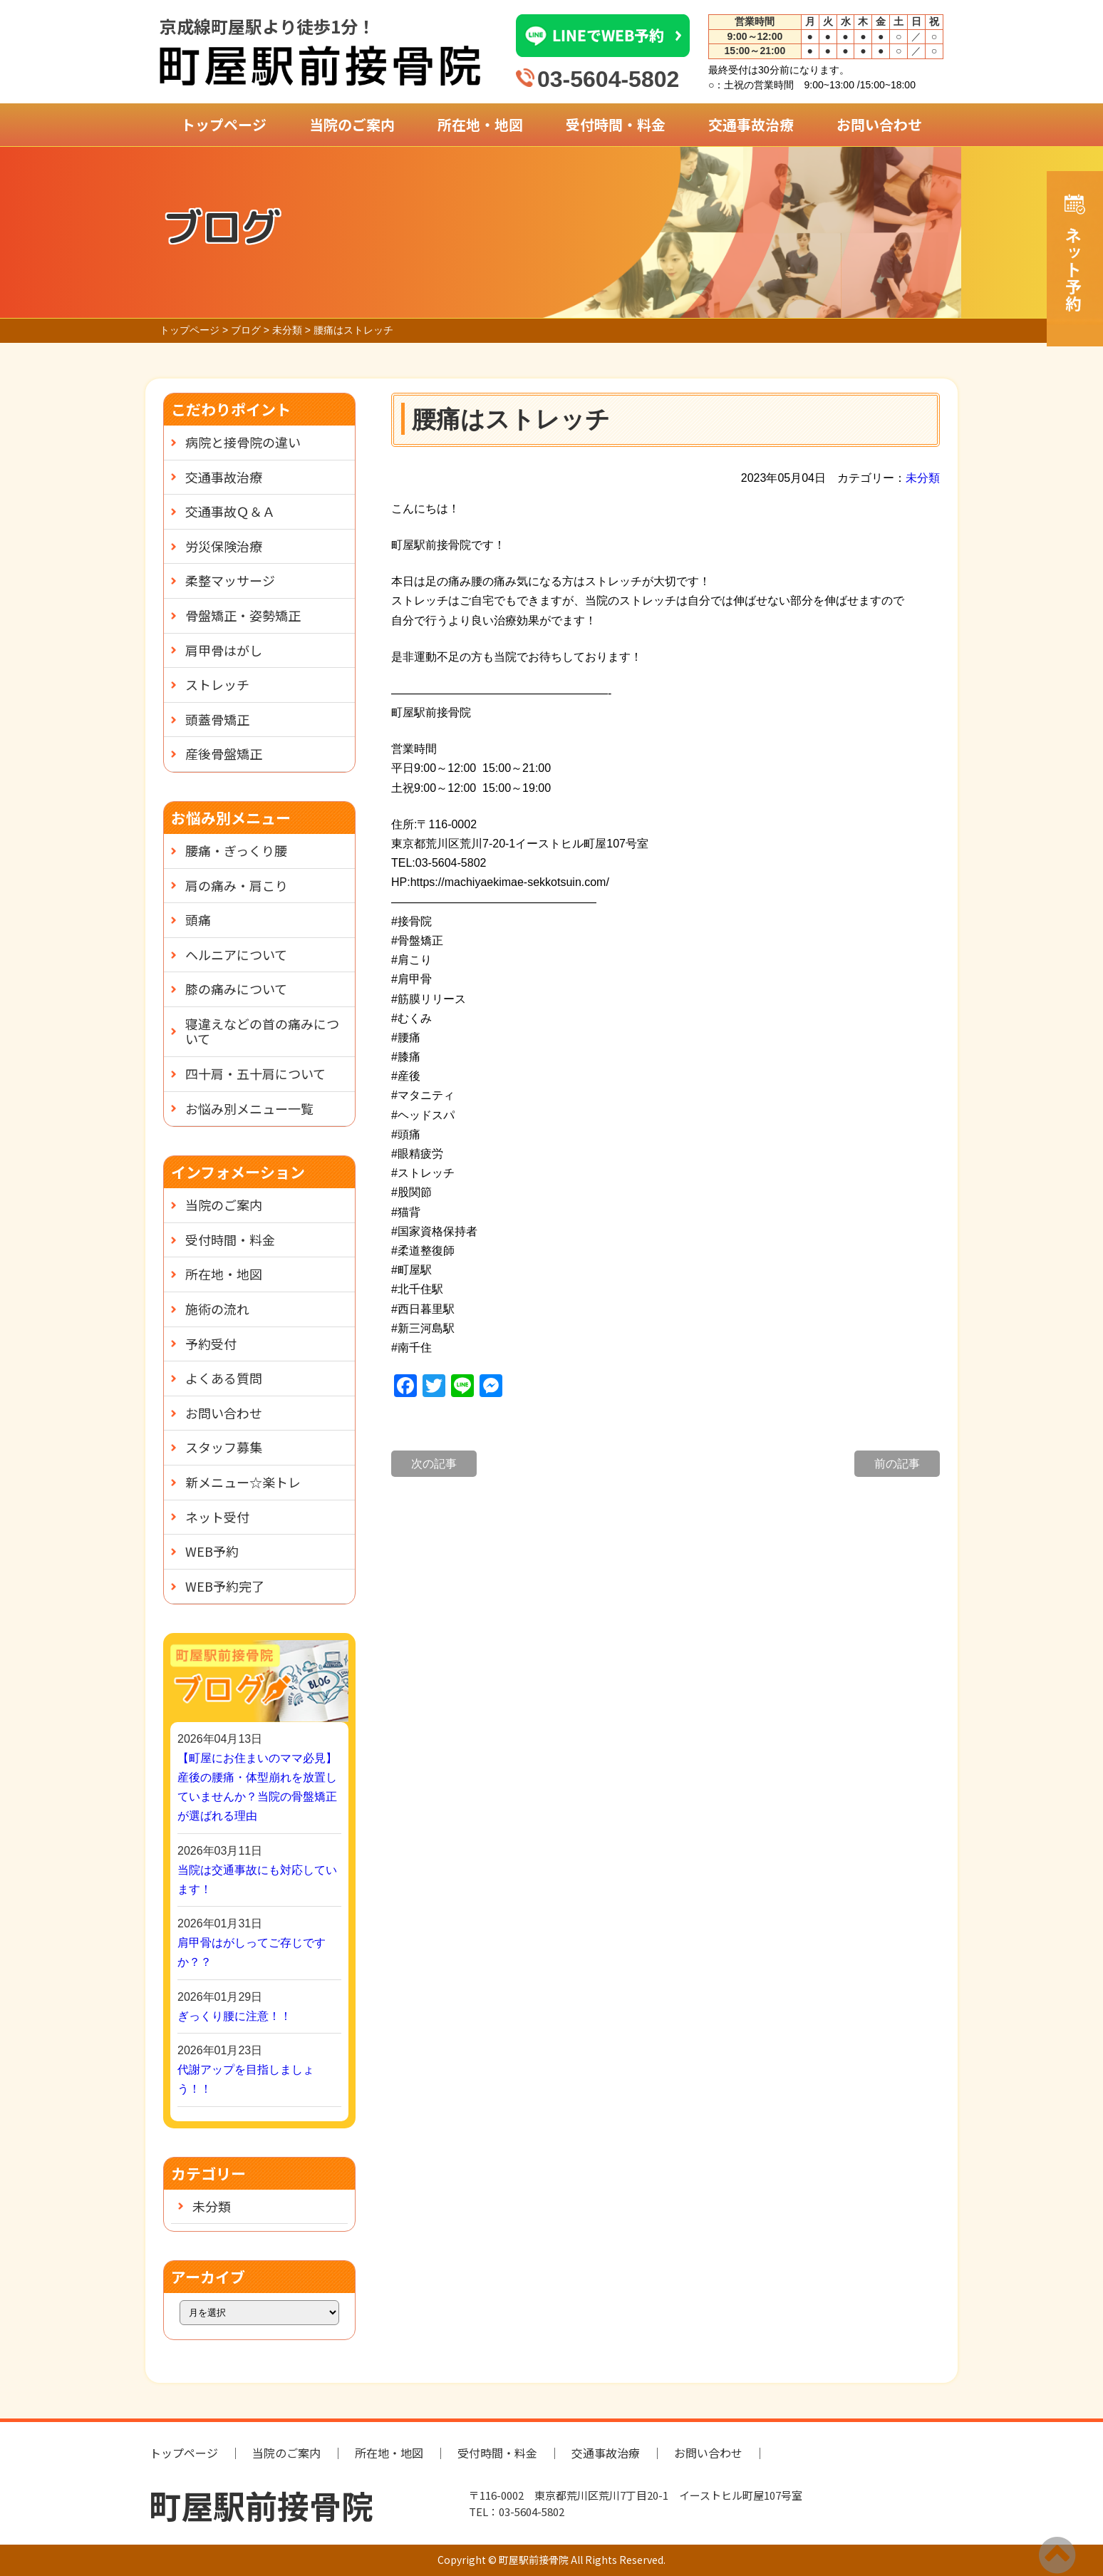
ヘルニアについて (236, 954)
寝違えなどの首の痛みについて (262, 1031)
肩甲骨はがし (223, 650)
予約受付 (211, 1343)
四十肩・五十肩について (255, 1073)
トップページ (223, 124)
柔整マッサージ (230, 580)
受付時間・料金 (616, 124)
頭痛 (198, 919)
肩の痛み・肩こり (236, 885)
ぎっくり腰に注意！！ (234, 2016)
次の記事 (434, 1464)
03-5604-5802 (608, 79)
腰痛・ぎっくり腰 (236, 850)
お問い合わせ (879, 124)
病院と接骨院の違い (243, 442)
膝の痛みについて (236, 988)
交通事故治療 (751, 124)
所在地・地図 (480, 124)
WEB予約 (212, 1551)
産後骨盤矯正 (223, 753)
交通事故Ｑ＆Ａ (230, 511)
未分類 (923, 478)
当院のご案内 (352, 124)
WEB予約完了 (224, 1586)
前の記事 (897, 1464)
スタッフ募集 (223, 1447)
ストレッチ (217, 684)
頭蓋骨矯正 (217, 719)
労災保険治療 (223, 546)
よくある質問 (223, 1378)
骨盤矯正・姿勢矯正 (243, 615)
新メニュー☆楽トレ (243, 1482)
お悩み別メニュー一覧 (249, 1108)
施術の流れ (217, 1308)
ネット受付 (217, 1517)
